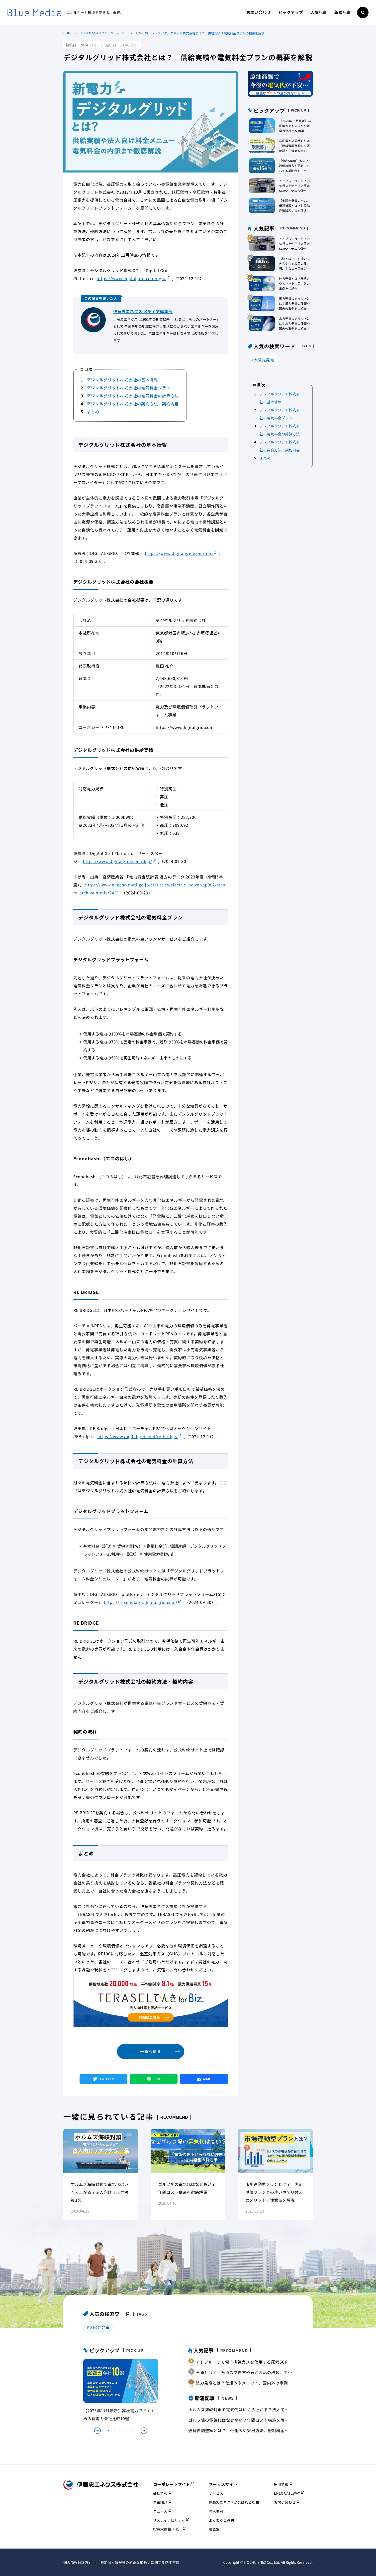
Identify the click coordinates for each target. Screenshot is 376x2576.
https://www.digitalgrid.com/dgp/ (131, 278)
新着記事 (342, 12)
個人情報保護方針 (77, 2562)
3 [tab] (120, 2430)
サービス (216, 2493)
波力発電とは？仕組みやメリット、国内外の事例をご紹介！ (244, 2383)
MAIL (207, 2079)
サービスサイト (223, 2484)
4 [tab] (126, 2430)
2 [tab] (114, 2430)
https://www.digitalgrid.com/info (179, 553)
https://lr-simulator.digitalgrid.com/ (141, 1602)
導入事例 (216, 2511)
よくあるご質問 (221, 2520)
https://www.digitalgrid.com (185, 727)
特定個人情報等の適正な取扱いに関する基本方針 (140, 2562)
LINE (157, 2079)
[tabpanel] (120, 2390)
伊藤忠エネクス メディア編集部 (143, 311)
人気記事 (318, 12)
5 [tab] (132, 2430)
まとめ (88, 412)
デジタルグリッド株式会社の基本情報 (117, 380)
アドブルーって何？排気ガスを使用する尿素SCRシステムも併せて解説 (244, 2362)
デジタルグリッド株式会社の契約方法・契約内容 (128, 404)
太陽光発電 (264, 360)
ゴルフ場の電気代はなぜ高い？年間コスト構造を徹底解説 (240, 2420)
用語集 (214, 2529)
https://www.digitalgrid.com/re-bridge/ (137, 1436)
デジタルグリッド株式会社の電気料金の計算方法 (128, 396)
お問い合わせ (258, 12)
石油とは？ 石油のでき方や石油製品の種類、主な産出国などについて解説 (244, 2372)
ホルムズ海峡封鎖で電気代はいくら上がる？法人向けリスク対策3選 (240, 2409)
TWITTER (107, 2079)
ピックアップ (290, 12)
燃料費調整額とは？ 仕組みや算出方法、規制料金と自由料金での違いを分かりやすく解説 (240, 2430)
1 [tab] (108, 2430)
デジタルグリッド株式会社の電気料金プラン (124, 388)
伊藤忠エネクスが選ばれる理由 (234, 2502)
